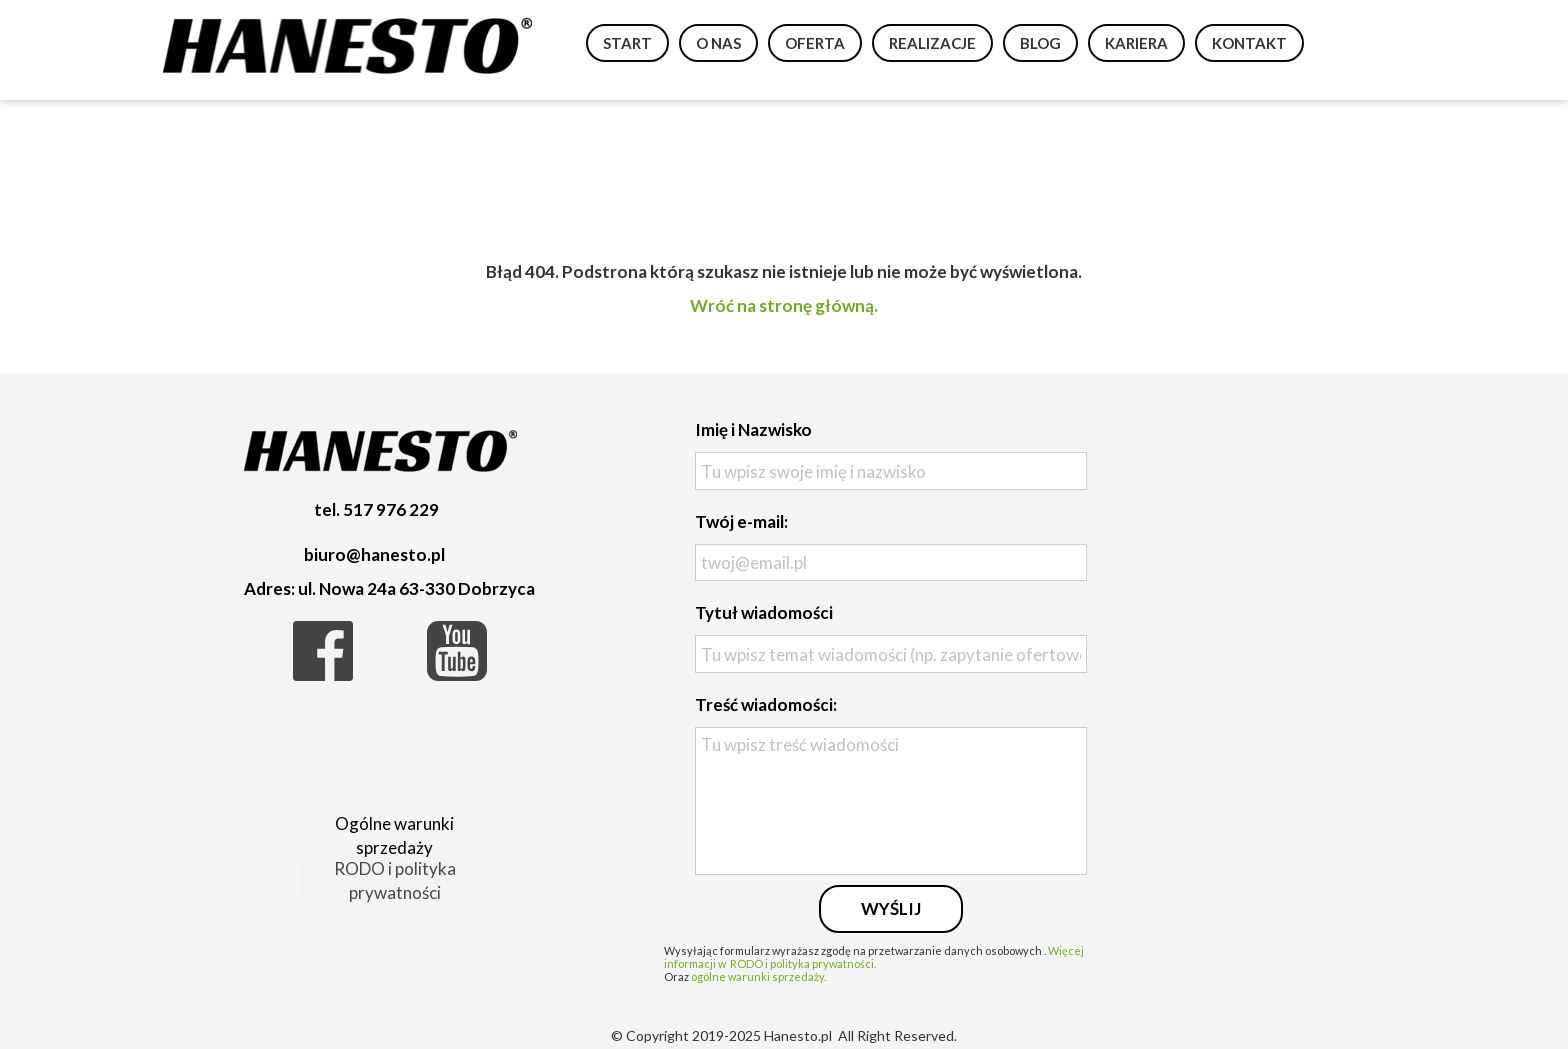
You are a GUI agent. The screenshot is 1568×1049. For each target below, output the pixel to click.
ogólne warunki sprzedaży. (758, 976)
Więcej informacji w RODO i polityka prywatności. (874, 957)
